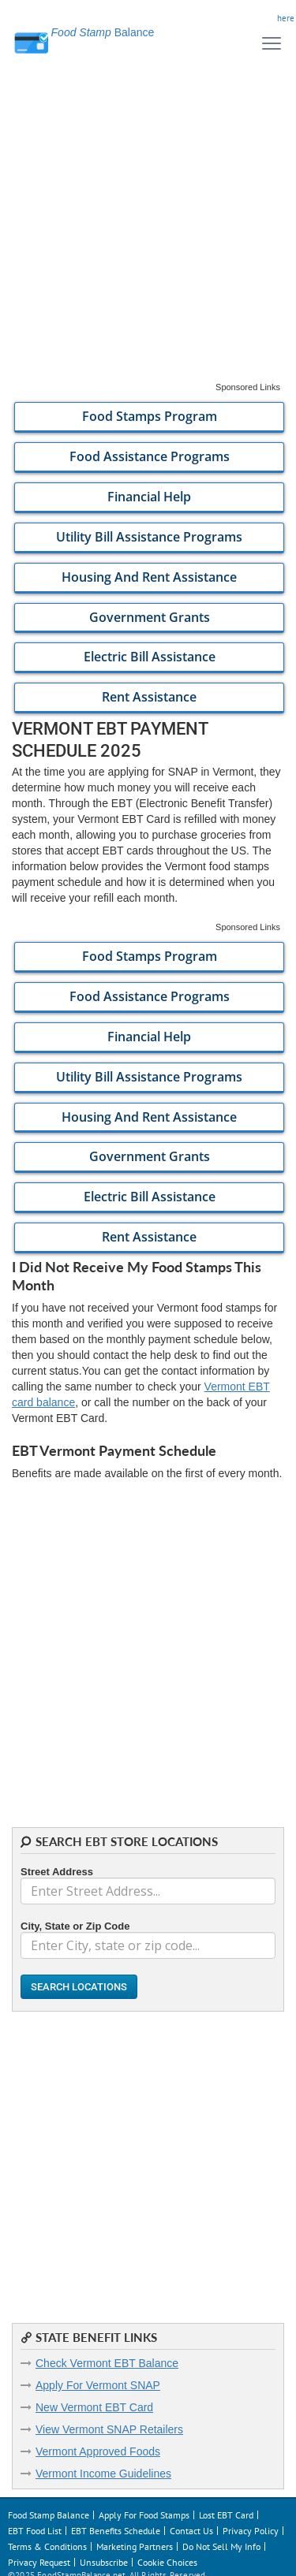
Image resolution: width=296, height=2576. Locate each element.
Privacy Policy (251, 2531)
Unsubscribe (104, 2562)
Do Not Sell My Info (221, 2546)
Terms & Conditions (47, 2546)
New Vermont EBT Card (94, 2407)
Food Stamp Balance (48, 2515)
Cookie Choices (167, 2562)
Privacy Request (39, 2562)
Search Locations (79, 1987)
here (285, 18)
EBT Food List (35, 2531)
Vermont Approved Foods (98, 2451)
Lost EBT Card (226, 2515)
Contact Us (191, 2531)
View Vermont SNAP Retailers (109, 2429)
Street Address (57, 1872)
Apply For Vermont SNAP (98, 2385)
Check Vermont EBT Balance (107, 2363)
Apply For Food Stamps (144, 2515)
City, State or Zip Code (75, 1926)
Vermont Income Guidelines (103, 2473)
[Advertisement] (148, 234)
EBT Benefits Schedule (115, 2531)
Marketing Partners (134, 2546)
